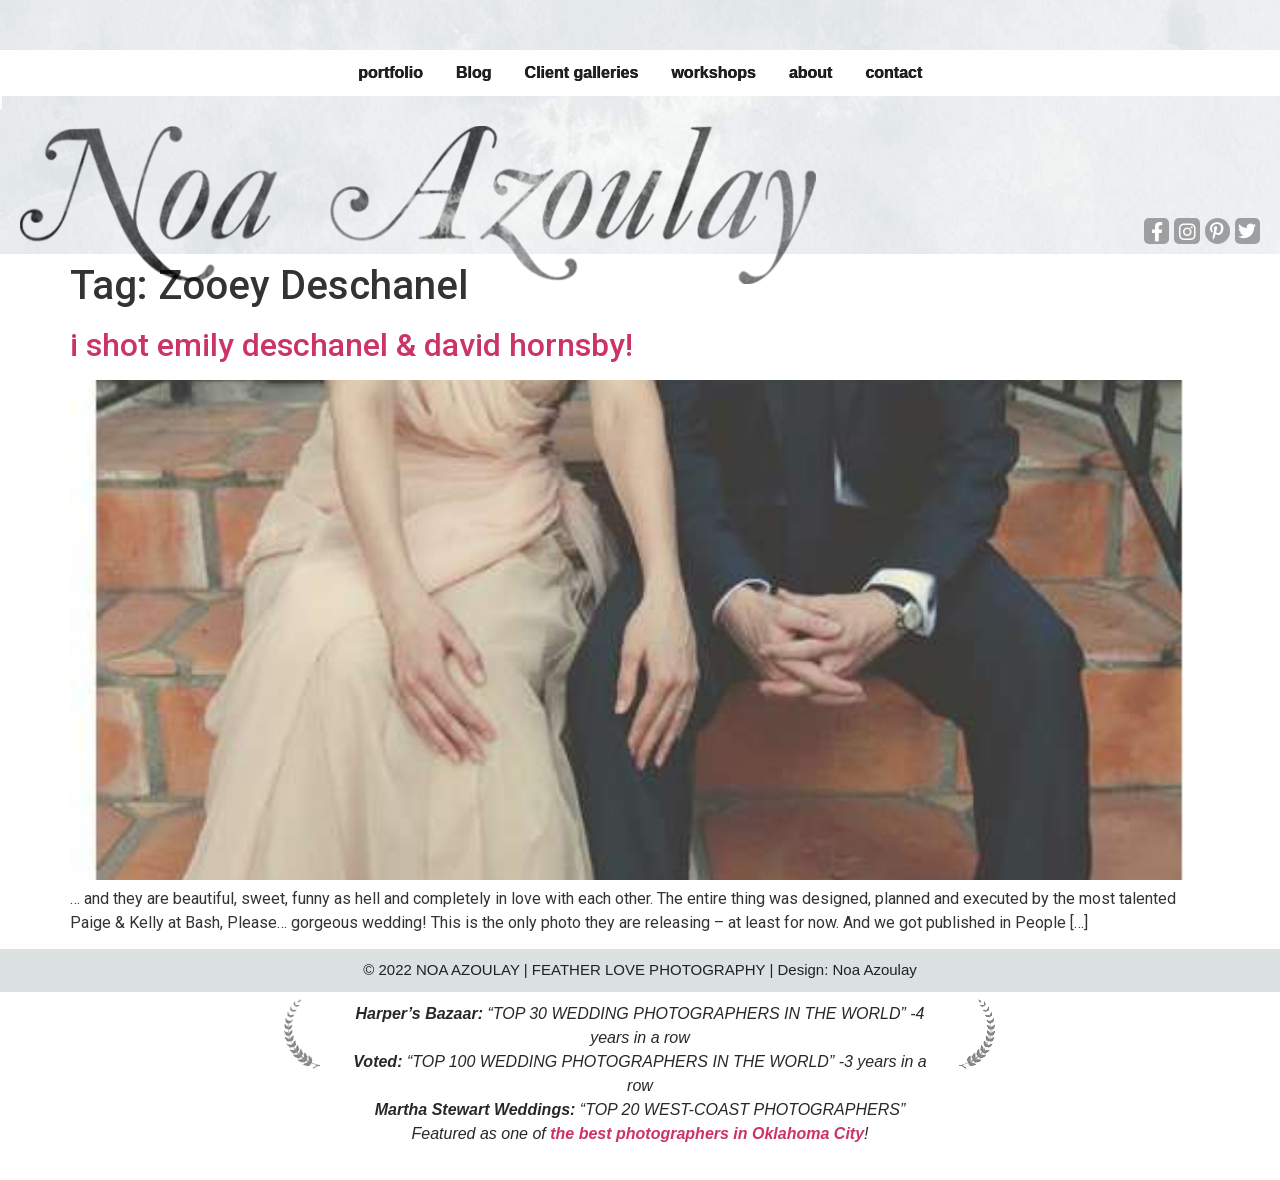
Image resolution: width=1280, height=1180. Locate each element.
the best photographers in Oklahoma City (707, 1133)
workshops (713, 72)
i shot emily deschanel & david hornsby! (351, 345)
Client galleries (581, 72)
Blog (474, 72)
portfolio (390, 72)
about (811, 72)
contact (893, 72)
